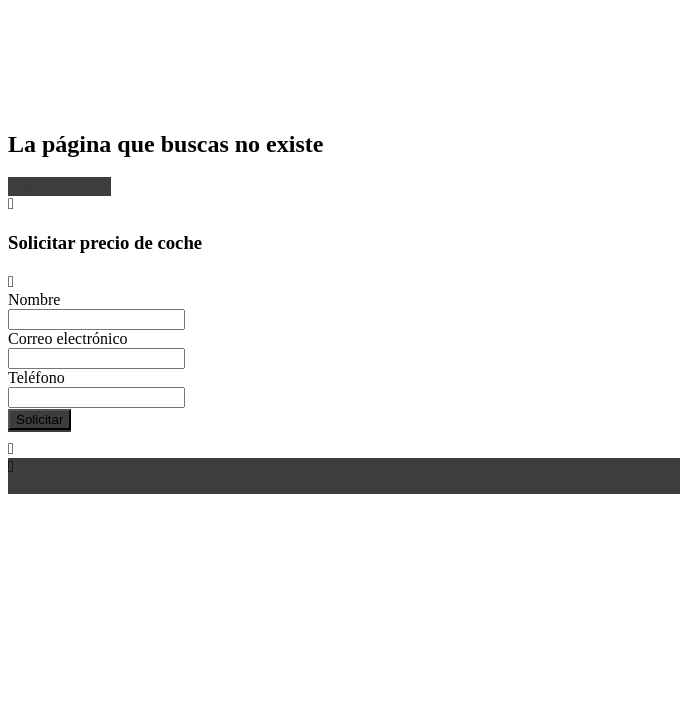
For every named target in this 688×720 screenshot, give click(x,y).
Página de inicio (59, 185)
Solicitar (39, 419)
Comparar (40, 484)
